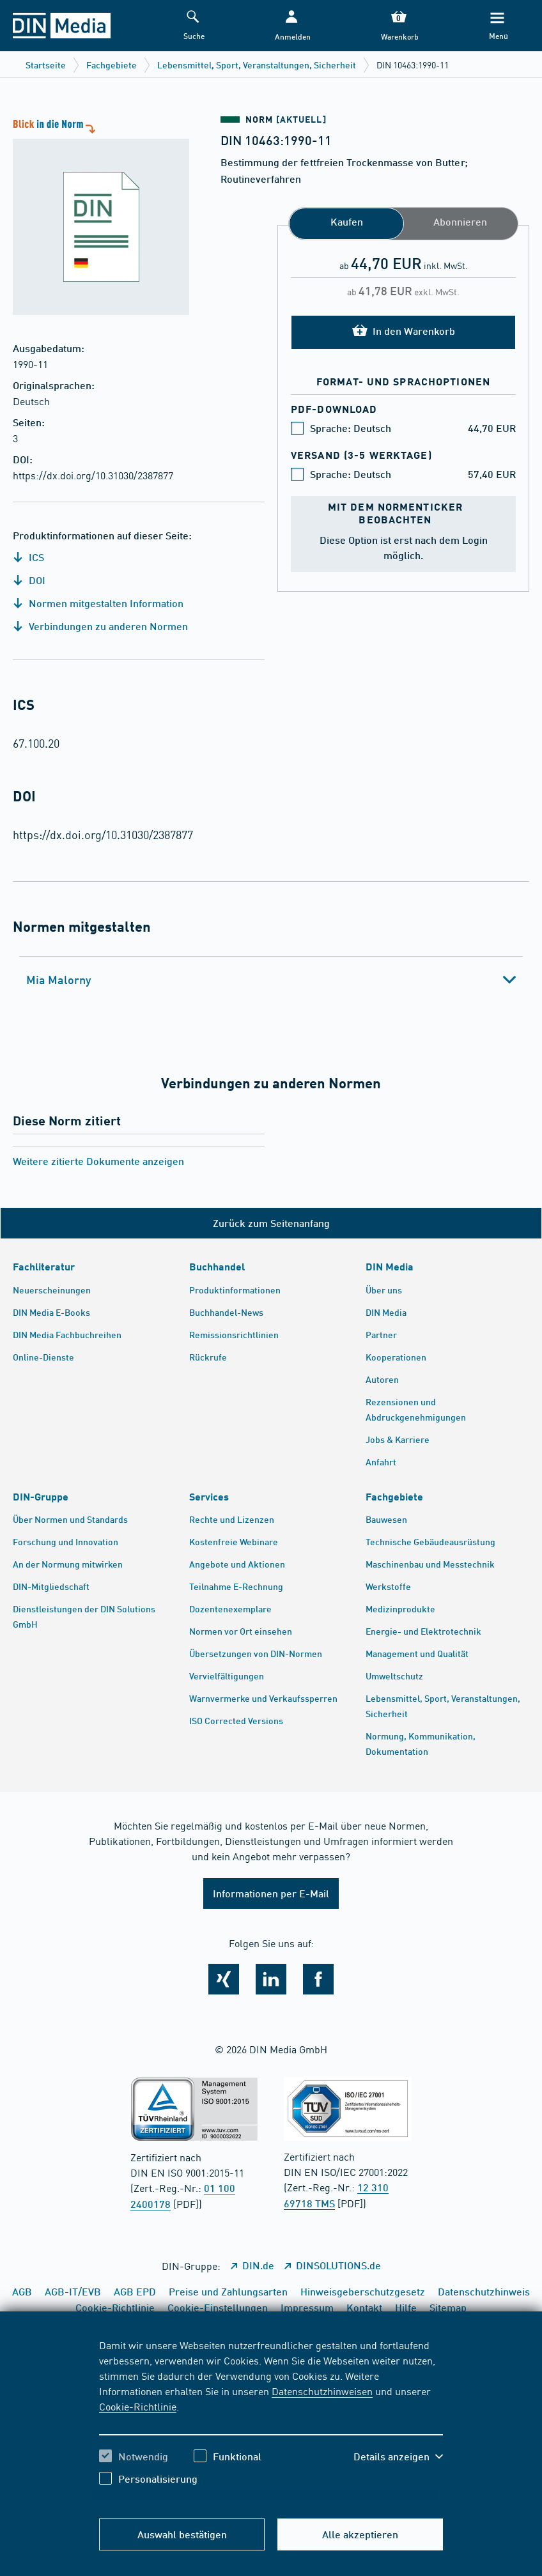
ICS (28, 557)
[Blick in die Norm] (94, 215)
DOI (29, 580)
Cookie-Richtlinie (137, 2406)
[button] (291, 25)
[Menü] (497, 26)
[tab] (271, 980)
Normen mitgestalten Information (98, 603)
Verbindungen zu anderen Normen (100, 626)
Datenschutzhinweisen (322, 2391)
